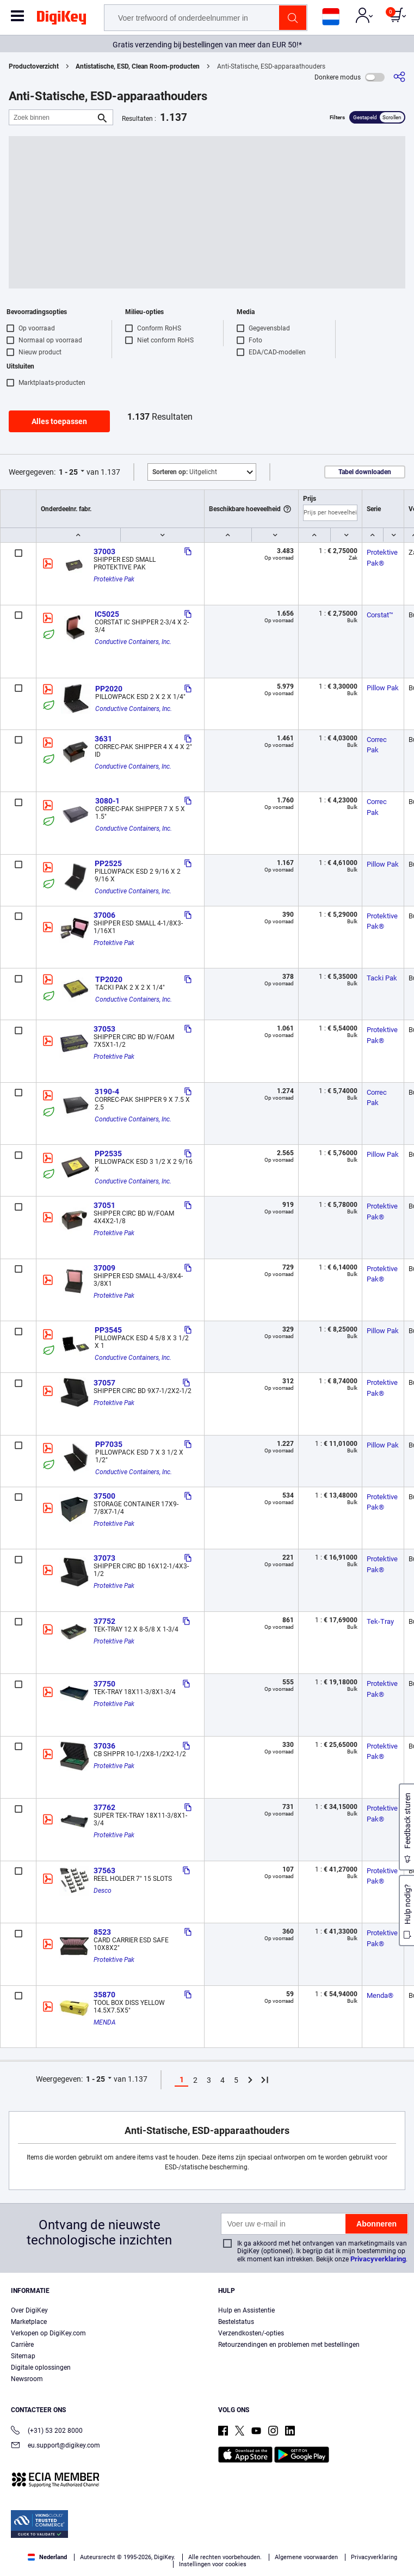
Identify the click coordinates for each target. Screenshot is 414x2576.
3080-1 (107, 800)
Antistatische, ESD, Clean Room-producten (138, 66)
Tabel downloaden (364, 472)
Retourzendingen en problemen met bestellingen (289, 2344)
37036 (104, 1745)
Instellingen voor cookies (212, 2564)
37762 (104, 1807)
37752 (104, 1621)
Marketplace (29, 2322)
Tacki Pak (382, 978)
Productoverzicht (34, 66)
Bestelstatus (236, 2322)
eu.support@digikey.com (55, 2446)
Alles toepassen (59, 421)
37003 (104, 551)
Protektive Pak (114, 579)
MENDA (105, 2022)
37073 (104, 1558)
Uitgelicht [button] (184, 472)
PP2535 (108, 1153)
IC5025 (107, 614)
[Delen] (399, 77)
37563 (104, 1870)
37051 (104, 1205)
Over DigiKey (29, 2310)
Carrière (22, 2344)
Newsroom (27, 2379)
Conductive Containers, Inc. (133, 642)
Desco (103, 1890)
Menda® (380, 1995)
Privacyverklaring (378, 2259)
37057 (104, 1382)
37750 (104, 1683)
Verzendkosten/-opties (251, 2333)
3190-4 (107, 1091)
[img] (61, 19)
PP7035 (108, 1444)
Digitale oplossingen (41, 2367)
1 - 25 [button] (68, 472)
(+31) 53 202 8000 (47, 2431)
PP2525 (108, 863)
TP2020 (108, 979)
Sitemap (23, 2356)
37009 (104, 1268)
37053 (104, 1029)
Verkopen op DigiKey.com (48, 2333)
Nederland (47, 2557)
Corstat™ (380, 615)
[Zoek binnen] (52, 117)
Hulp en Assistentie (246, 2310)
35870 (104, 1994)
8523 (102, 1932)
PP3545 (108, 1330)
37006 (104, 915)
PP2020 (108, 688)
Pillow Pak (383, 688)
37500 (104, 1496)
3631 (103, 738)
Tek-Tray (380, 1621)
